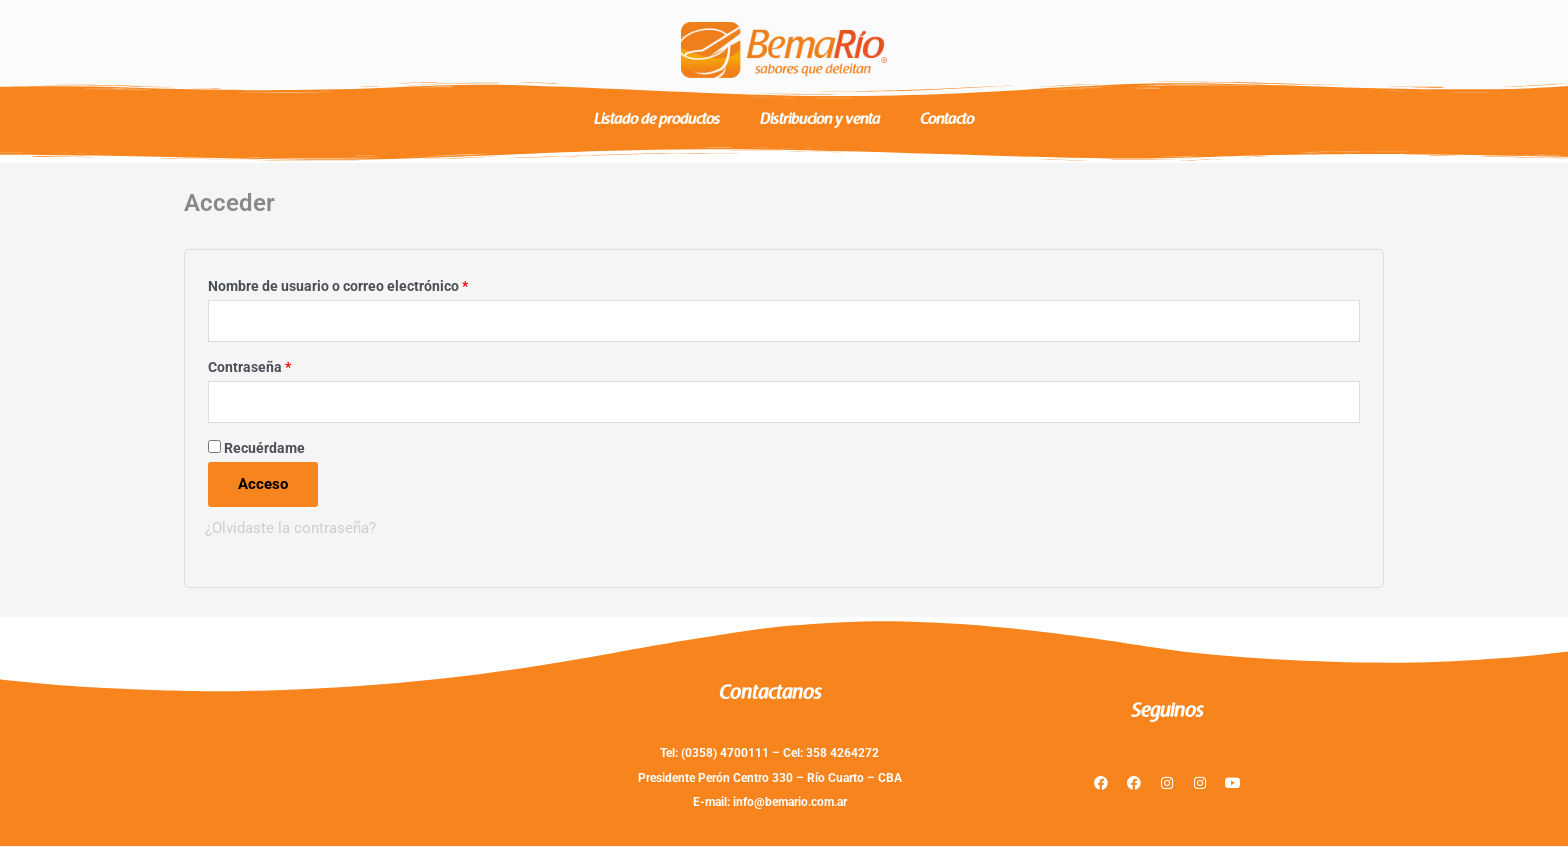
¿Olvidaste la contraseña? (290, 529)
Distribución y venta (820, 120)
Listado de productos (657, 120)
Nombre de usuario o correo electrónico (373, 283)
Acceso (263, 485)
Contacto (947, 120)
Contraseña (285, 364)
